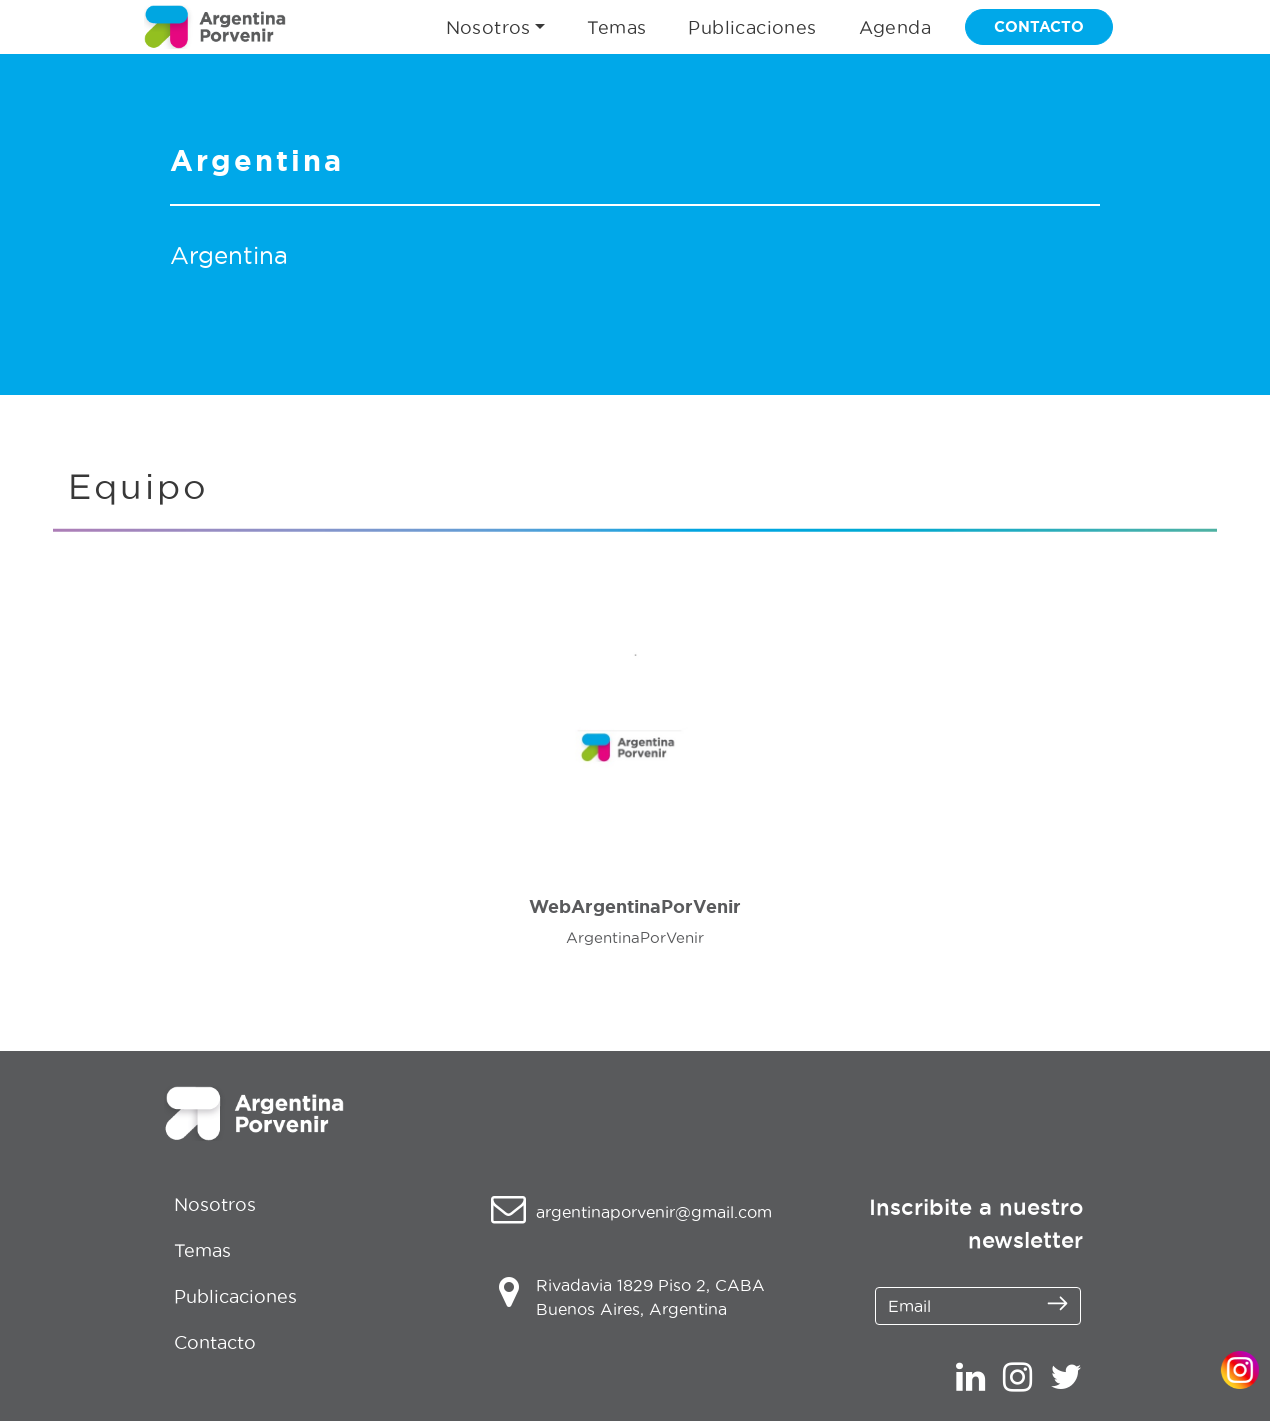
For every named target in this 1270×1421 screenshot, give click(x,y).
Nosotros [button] (488, 27)
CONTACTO (1039, 26)
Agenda (895, 27)
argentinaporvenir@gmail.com (654, 1212)
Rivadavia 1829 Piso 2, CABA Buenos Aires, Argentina (650, 1297)
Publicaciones (752, 27)
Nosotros (215, 1204)
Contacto (215, 1342)
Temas (616, 27)
